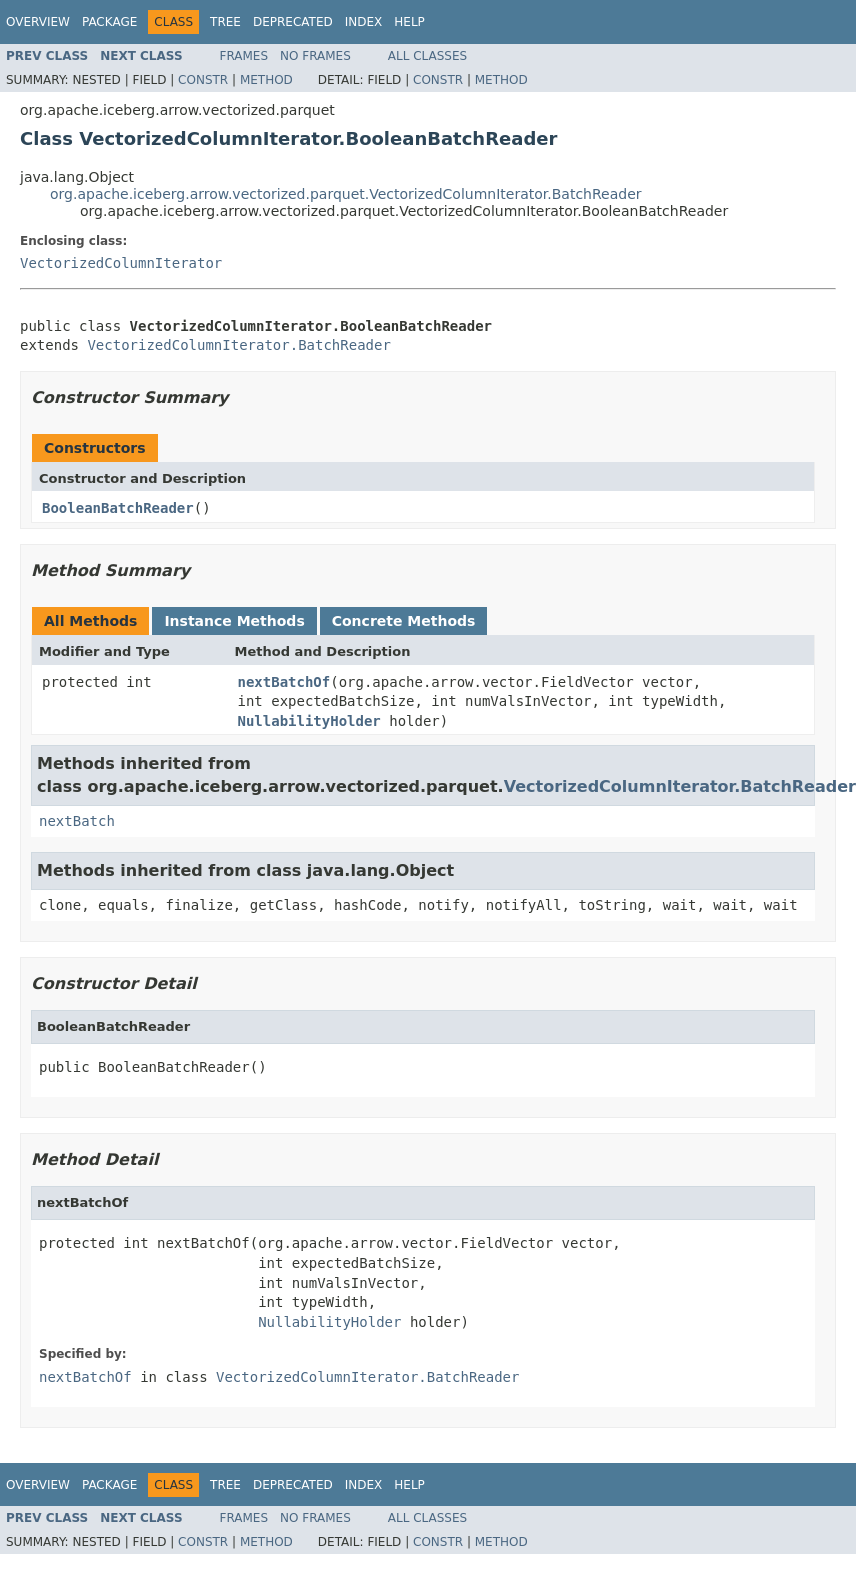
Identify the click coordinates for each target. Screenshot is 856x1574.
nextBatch (77, 821)
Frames (244, 56)
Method (266, 80)
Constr (203, 80)
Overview (38, 22)
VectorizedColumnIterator (121, 263)
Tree (225, 22)
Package (109, 22)
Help (409, 22)
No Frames (315, 56)
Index (364, 22)
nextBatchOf (284, 682)
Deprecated (293, 22)
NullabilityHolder (309, 721)
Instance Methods (234, 621)
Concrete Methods (404, 621)
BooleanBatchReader (118, 508)
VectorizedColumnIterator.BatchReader (238, 345)
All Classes (427, 56)
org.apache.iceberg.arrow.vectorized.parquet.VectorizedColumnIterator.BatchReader (346, 194)
